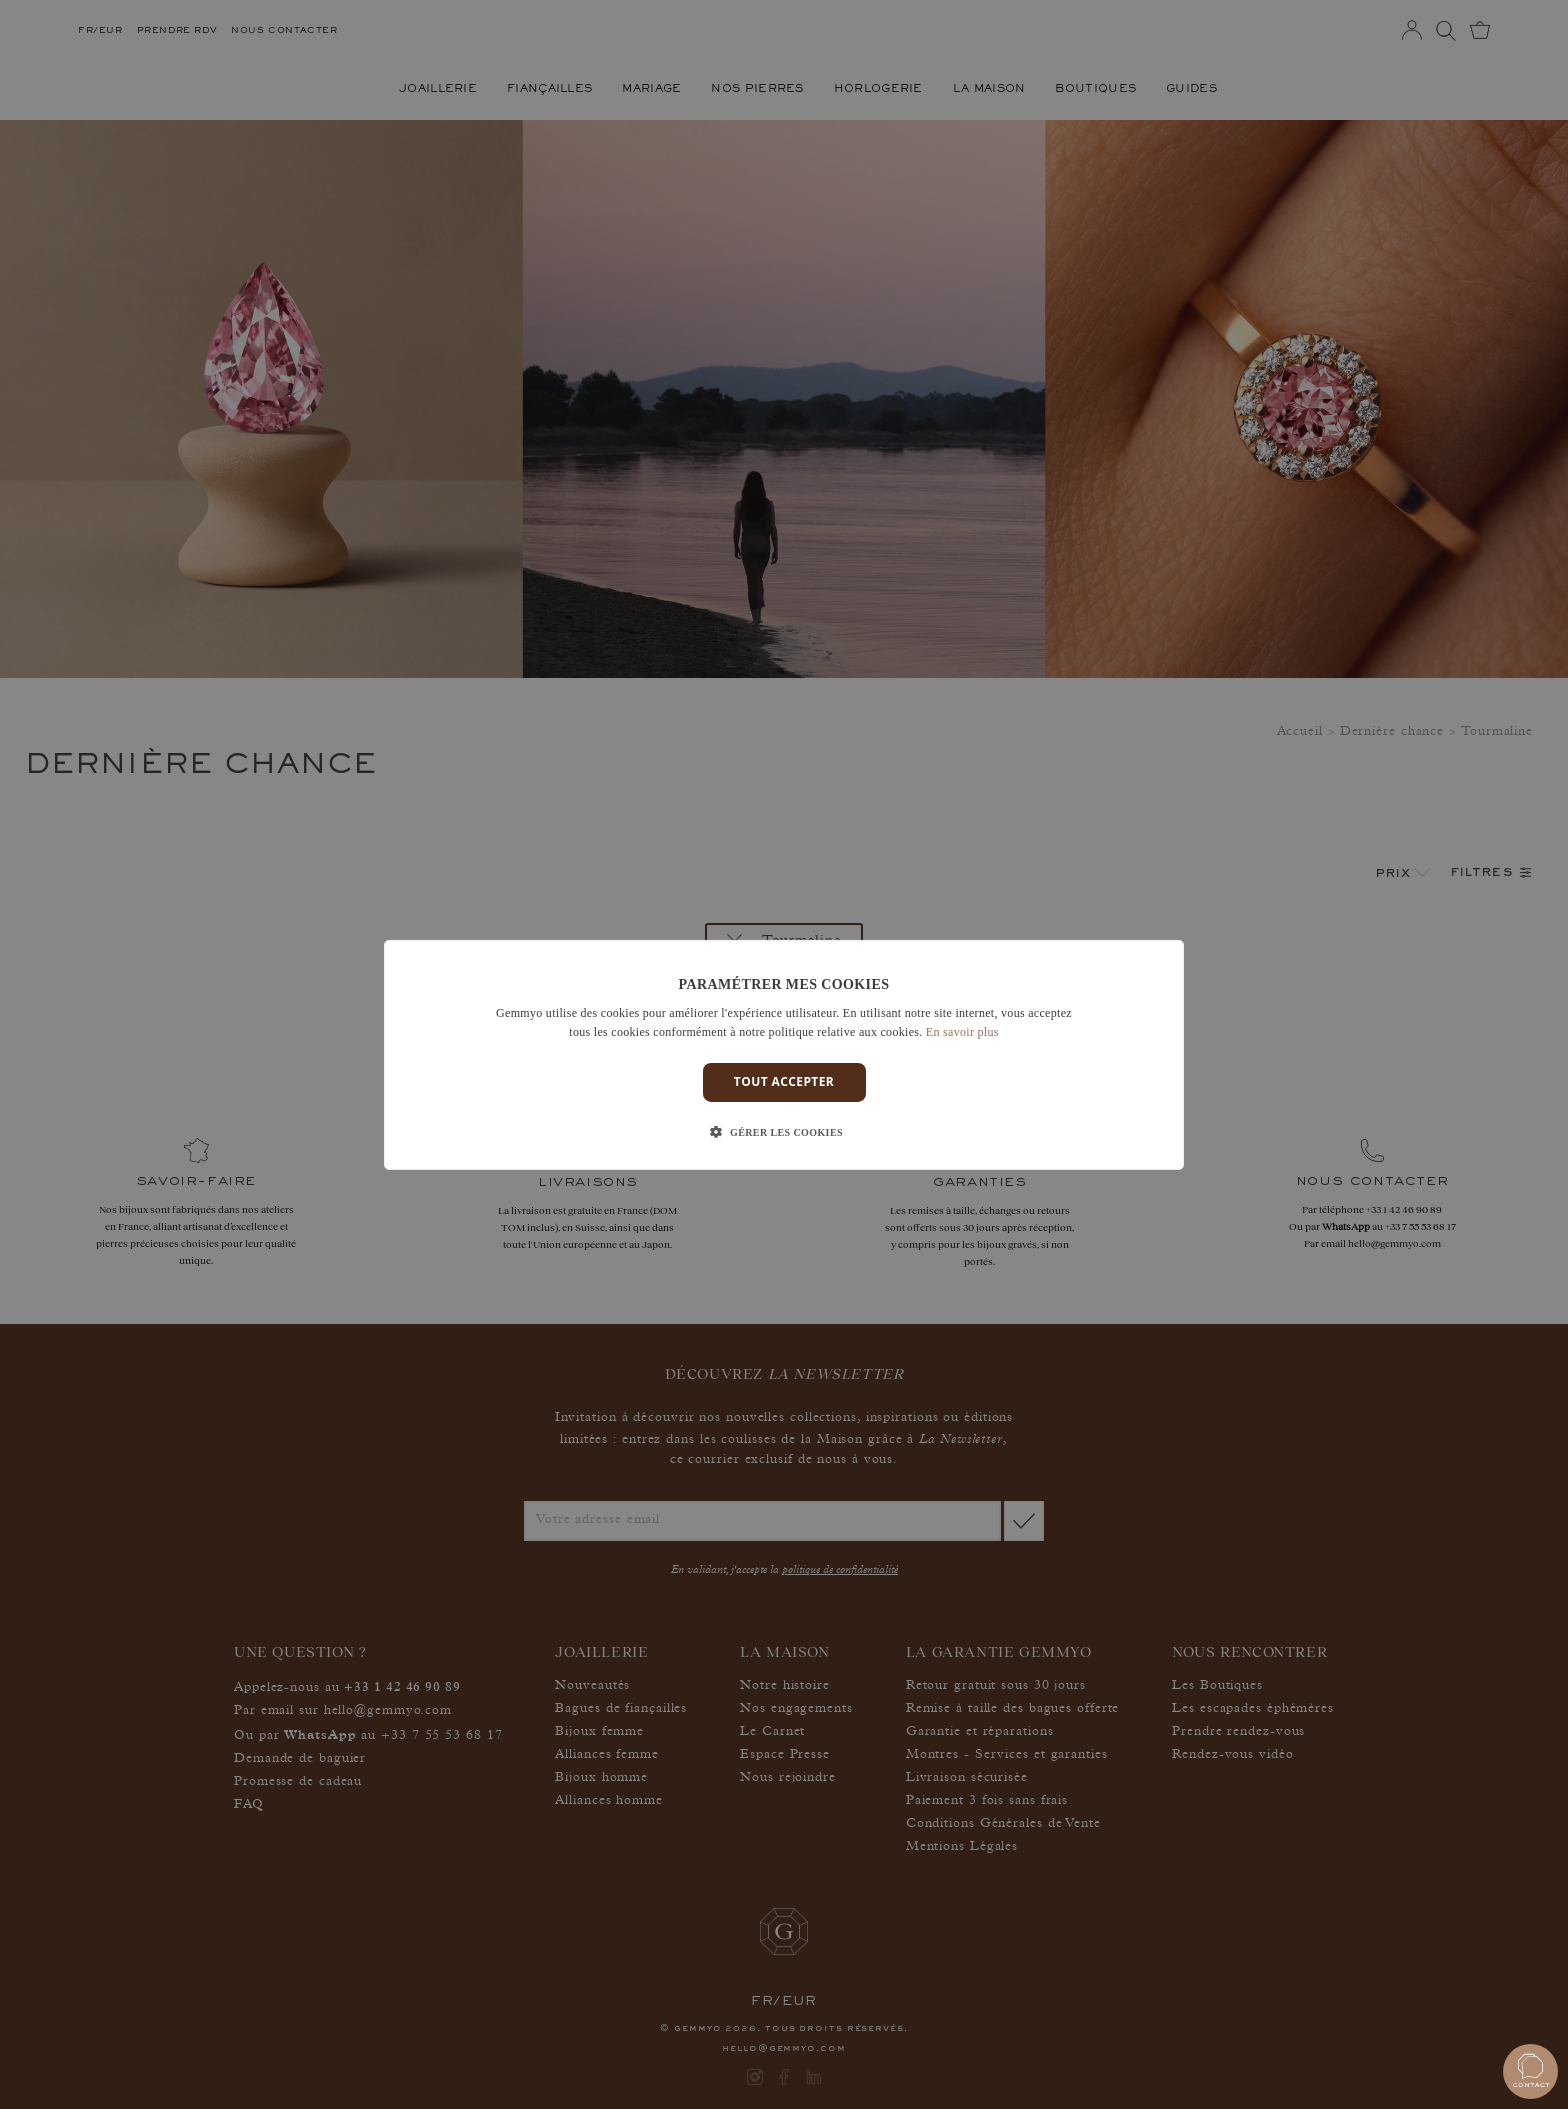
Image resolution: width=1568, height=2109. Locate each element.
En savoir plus (962, 1032)
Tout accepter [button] (784, 1081)
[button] (784, 1133)
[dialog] (784, 1054)
